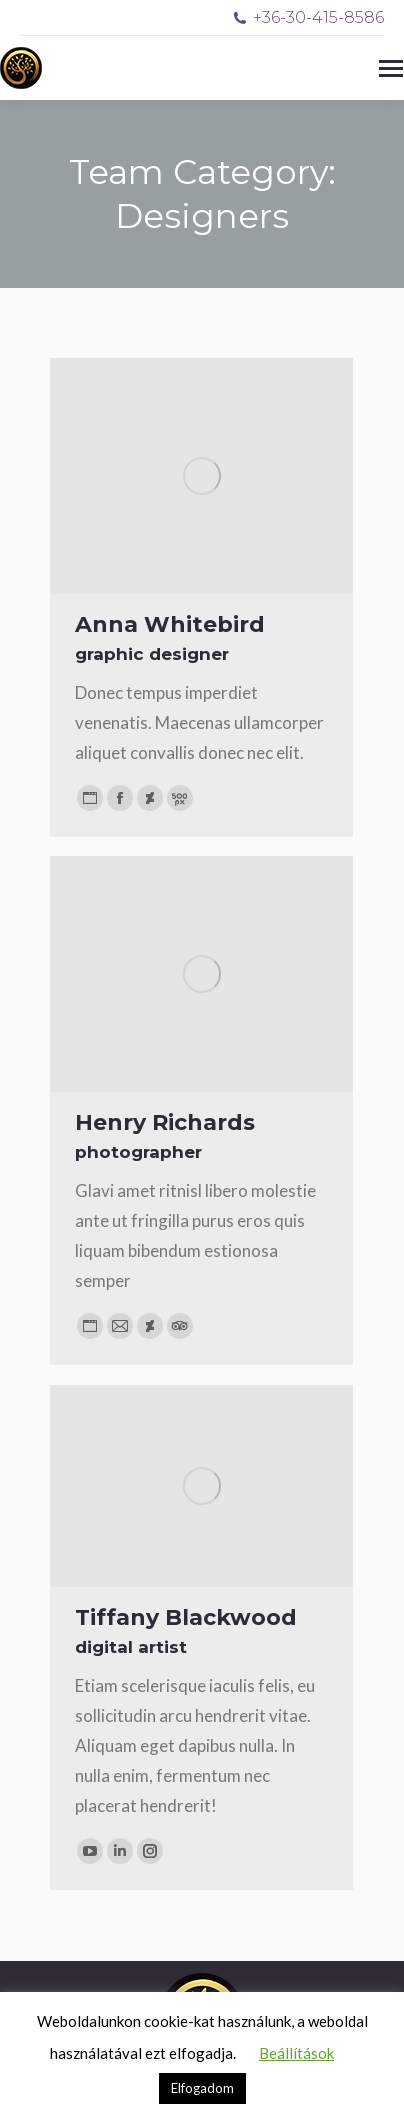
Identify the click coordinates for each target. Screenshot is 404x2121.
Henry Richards (165, 1122)
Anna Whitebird (170, 624)
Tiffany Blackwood (186, 1617)
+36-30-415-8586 (308, 17)
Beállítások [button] (296, 2053)
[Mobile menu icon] (391, 68)
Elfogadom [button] (202, 2088)
